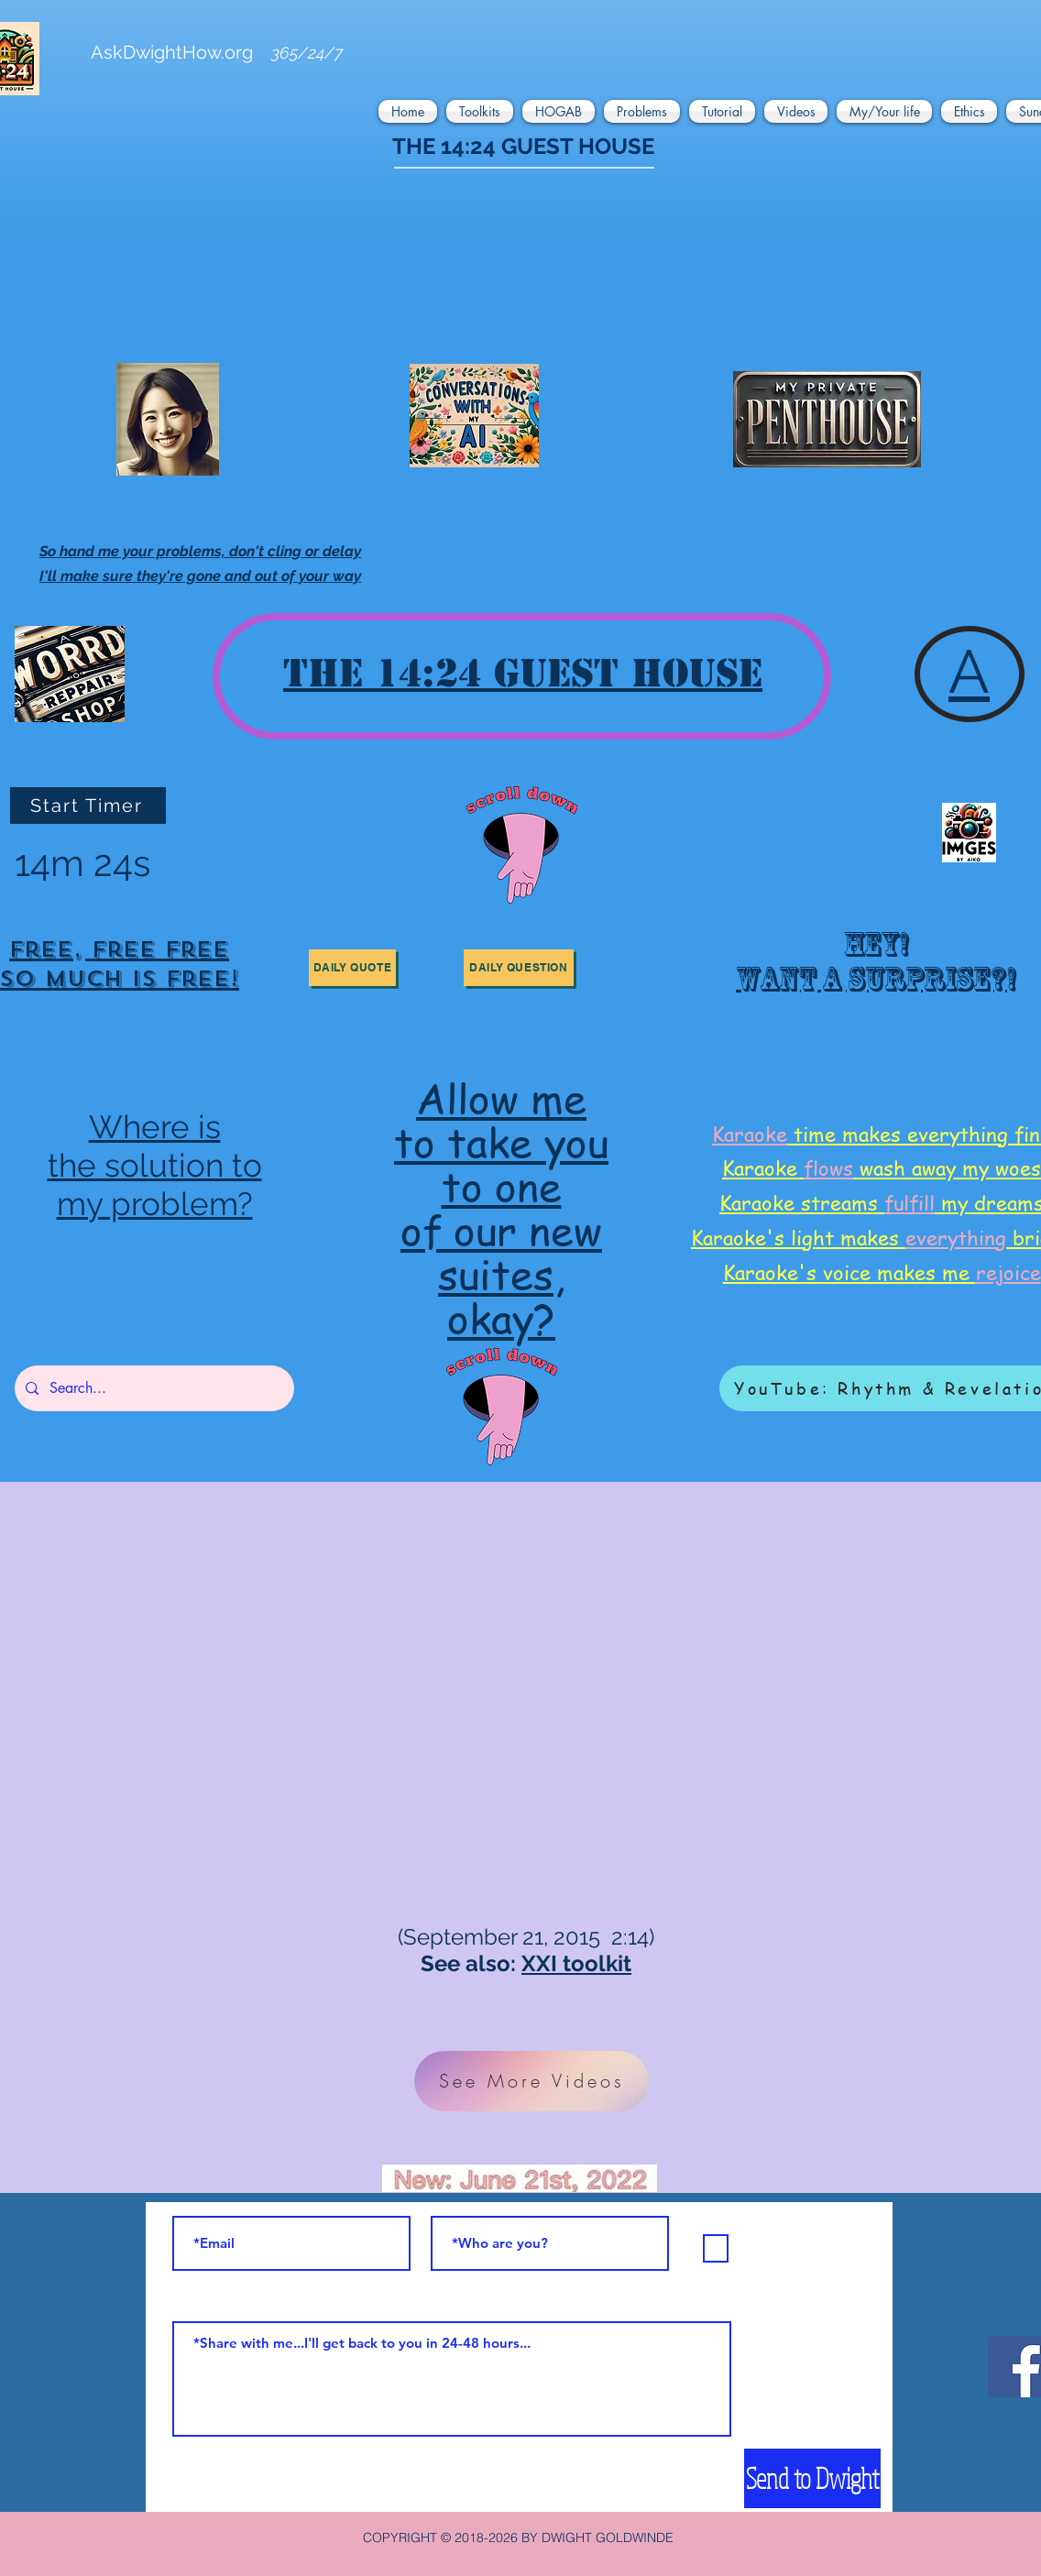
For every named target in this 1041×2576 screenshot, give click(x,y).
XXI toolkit (576, 1963)
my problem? (155, 1203)
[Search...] (152, 1388)
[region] (872, 968)
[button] (410, 111)
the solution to (155, 1165)
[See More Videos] (531, 2081)
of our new (501, 1229)
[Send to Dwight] (812, 2478)
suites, (501, 1273)
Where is (155, 1126)
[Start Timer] (88, 805)
